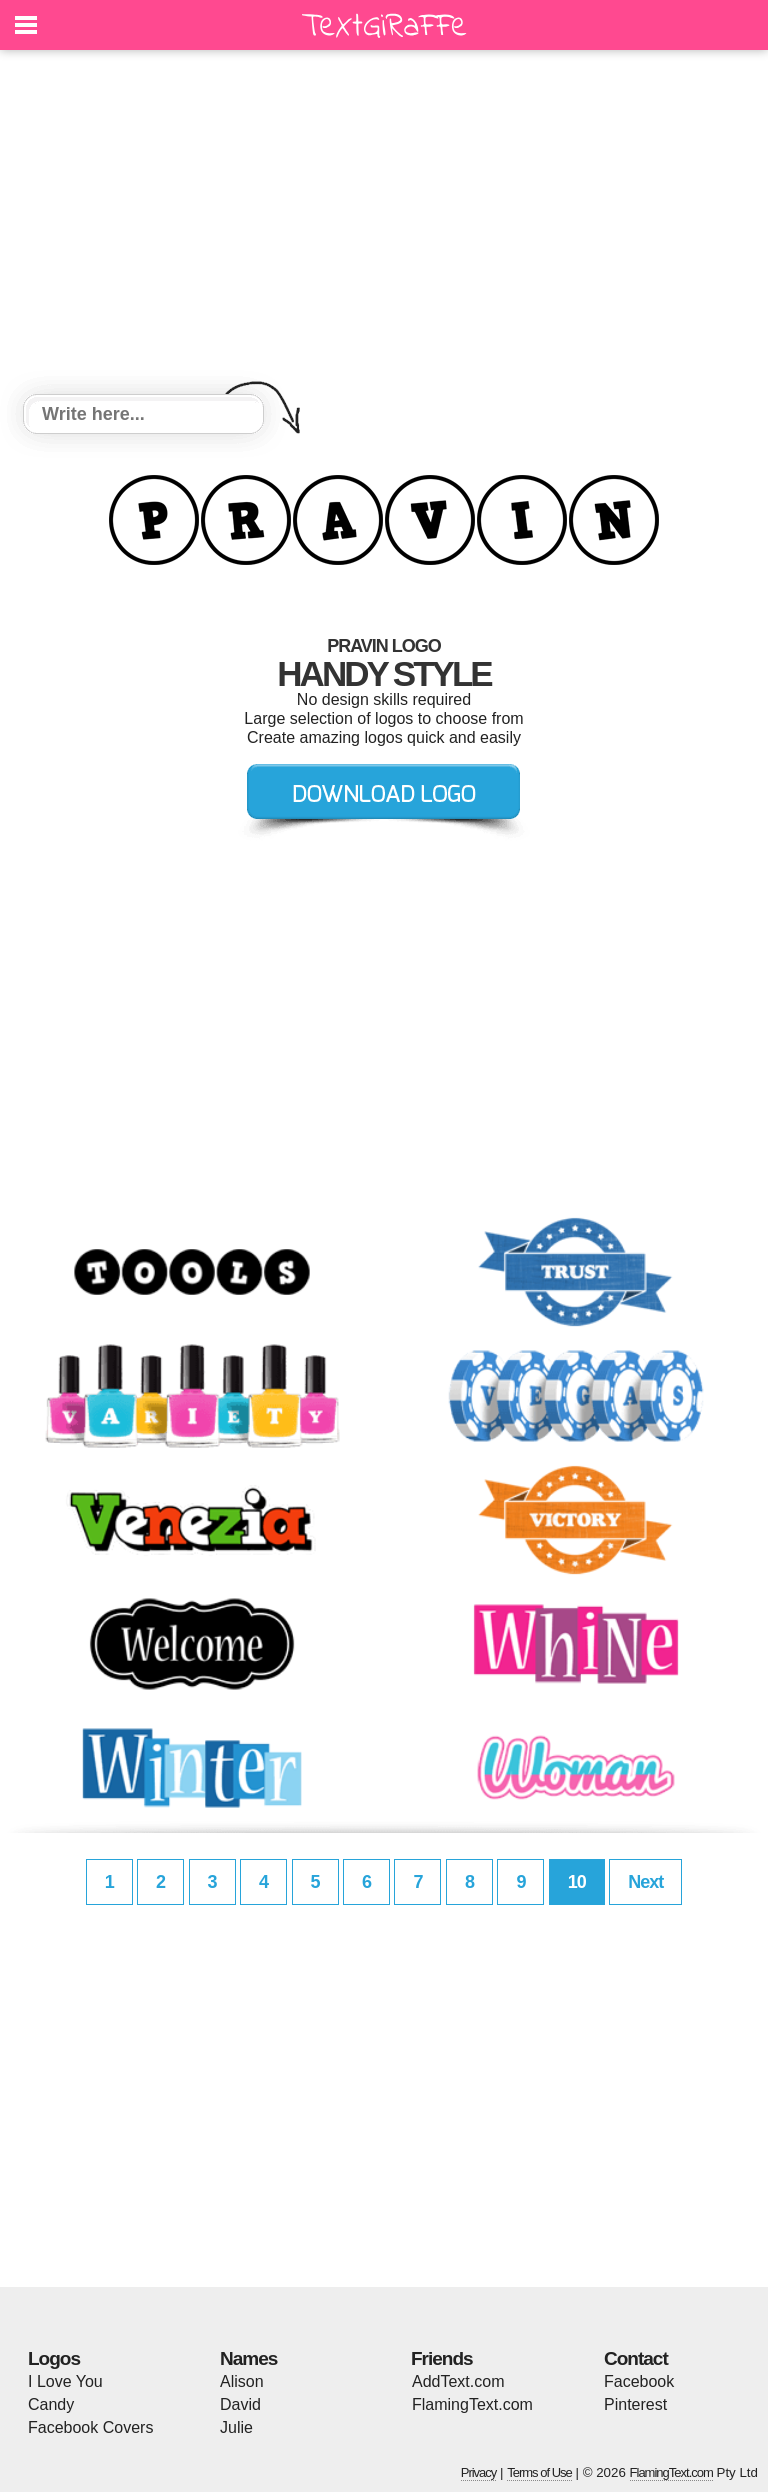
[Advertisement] (384, 225)
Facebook (639, 2381)
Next (645, 1882)
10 (577, 1882)
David (240, 2404)
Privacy (479, 2472)
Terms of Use (539, 2472)
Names (248, 2358)
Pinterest (635, 2404)
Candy (51, 2404)
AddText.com (458, 2381)
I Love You (65, 2381)
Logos (54, 2358)
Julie (236, 2427)
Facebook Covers (90, 2427)
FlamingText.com (472, 2404)
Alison (242, 2381)
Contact (636, 2358)
